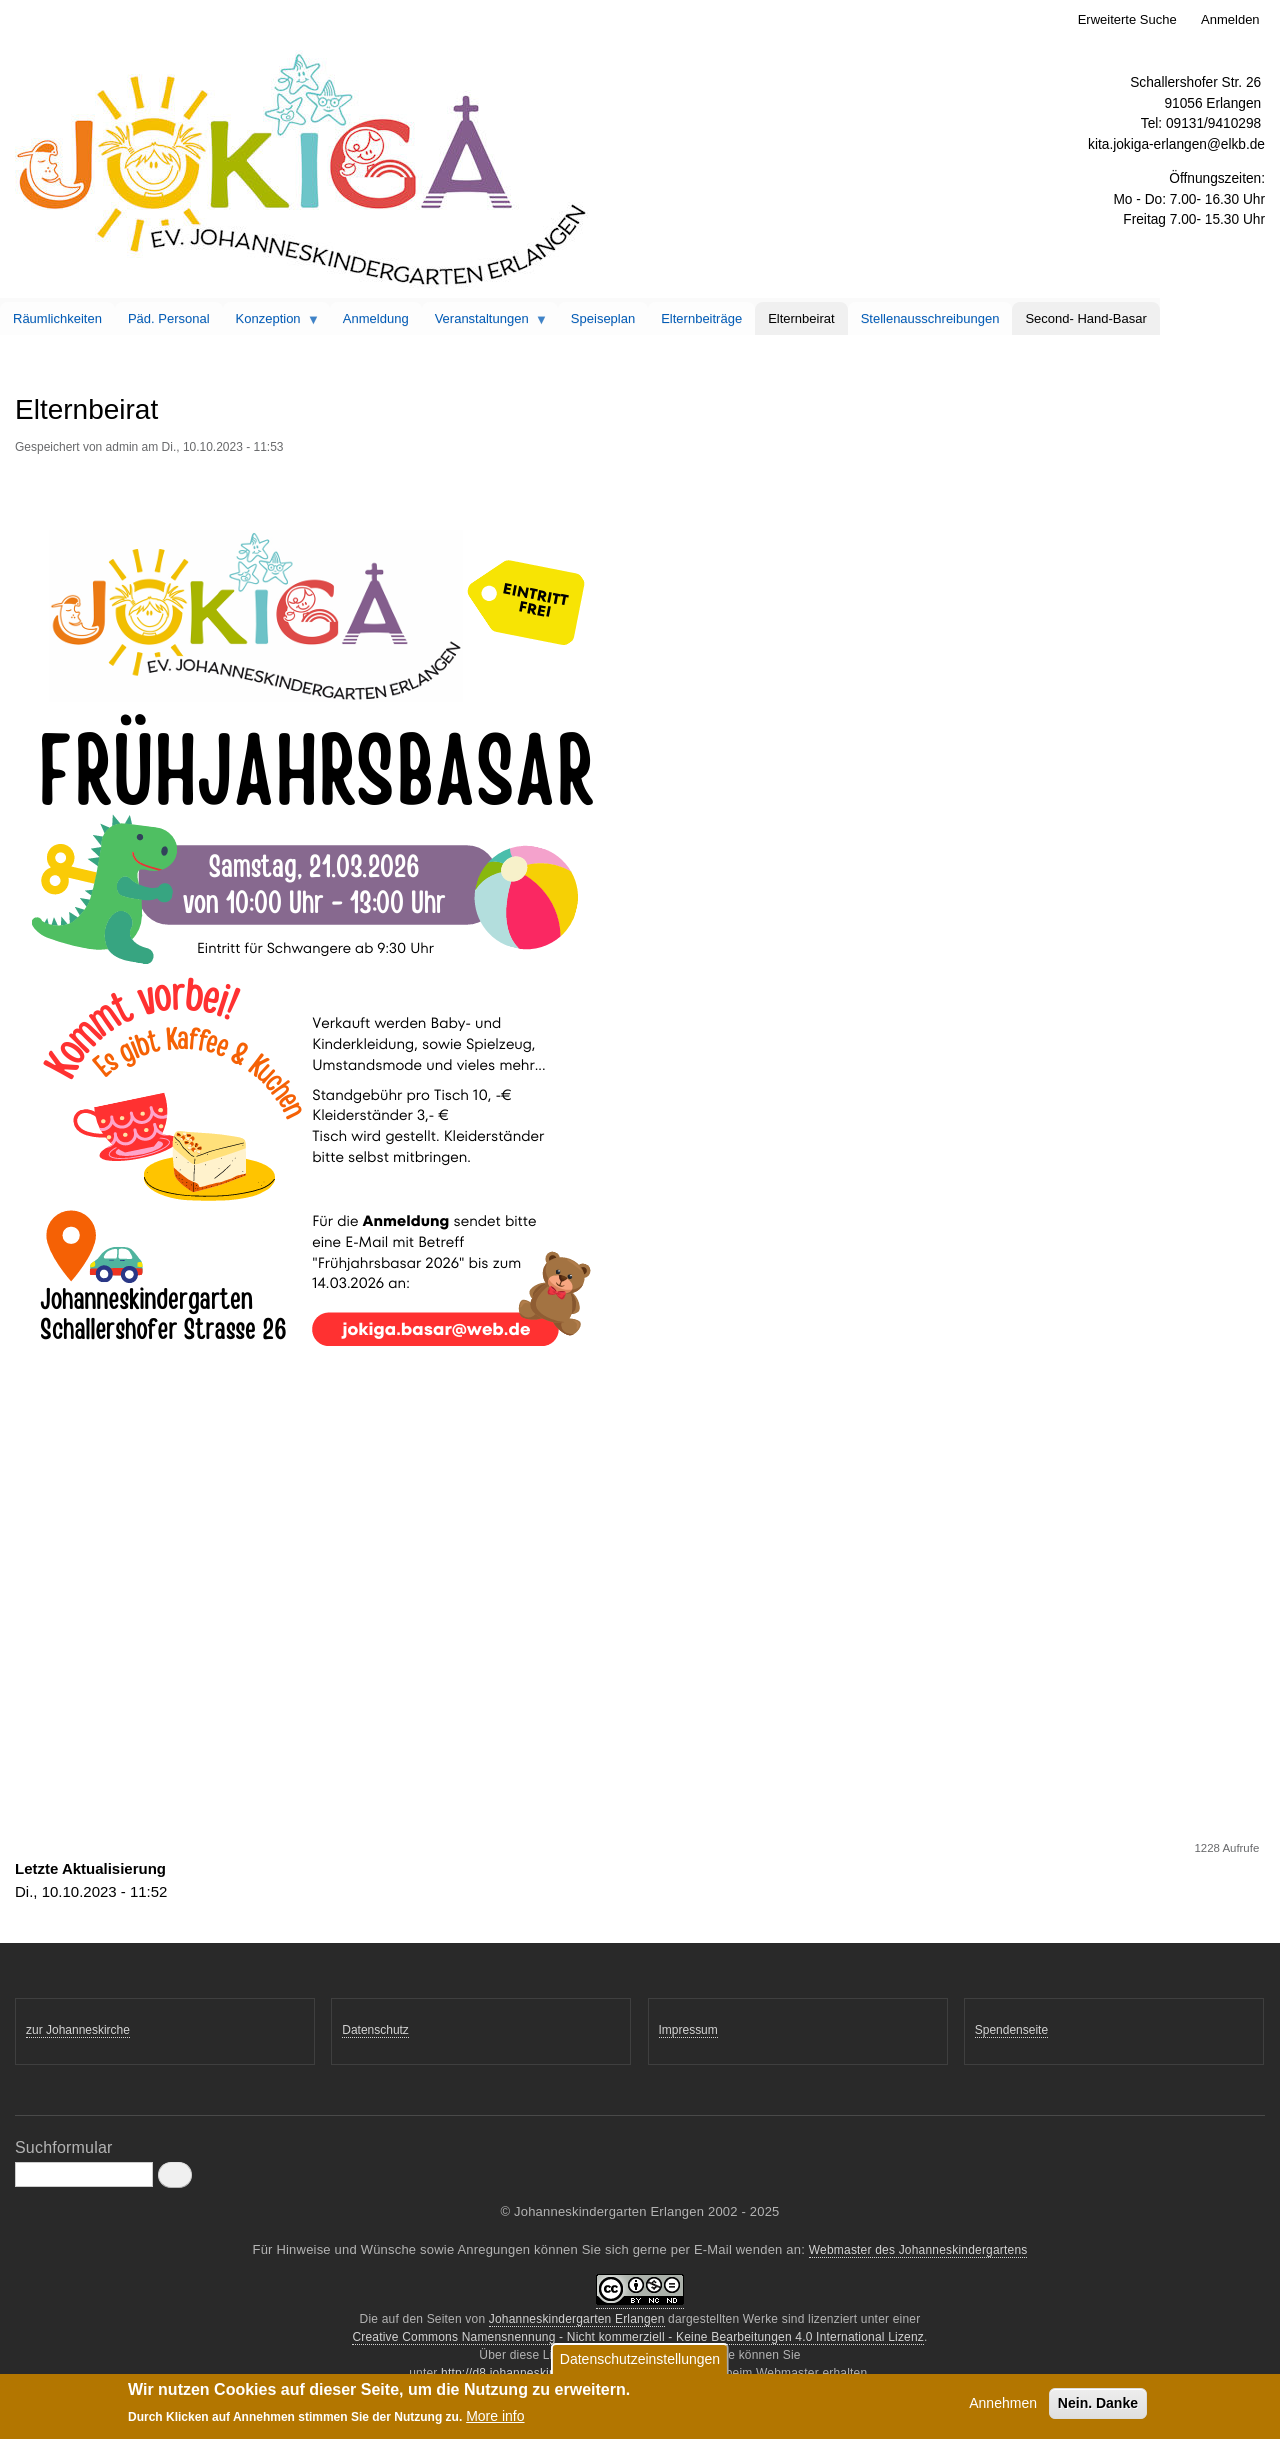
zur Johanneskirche (78, 2030)
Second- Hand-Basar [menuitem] (1085, 318)
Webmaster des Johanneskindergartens (918, 2250)
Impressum (688, 2030)
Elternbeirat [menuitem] (801, 318)
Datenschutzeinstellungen (640, 2360)
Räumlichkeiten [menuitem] (57, 318)
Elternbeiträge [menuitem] (701, 318)
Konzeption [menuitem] (272, 323)
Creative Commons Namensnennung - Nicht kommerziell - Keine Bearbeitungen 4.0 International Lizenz (638, 2337)
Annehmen (1003, 2404)
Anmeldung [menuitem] (376, 318)
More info (495, 2417)
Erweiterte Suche (1127, 19)
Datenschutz (375, 2030)
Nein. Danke (1098, 2404)
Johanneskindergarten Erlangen (577, 2319)
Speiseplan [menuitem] (603, 318)
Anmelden (1230, 19)
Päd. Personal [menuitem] (169, 318)
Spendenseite (1011, 2030)
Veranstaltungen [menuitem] (485, 323)
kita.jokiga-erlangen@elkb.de (1176, 144)
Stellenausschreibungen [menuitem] (930, 318)
